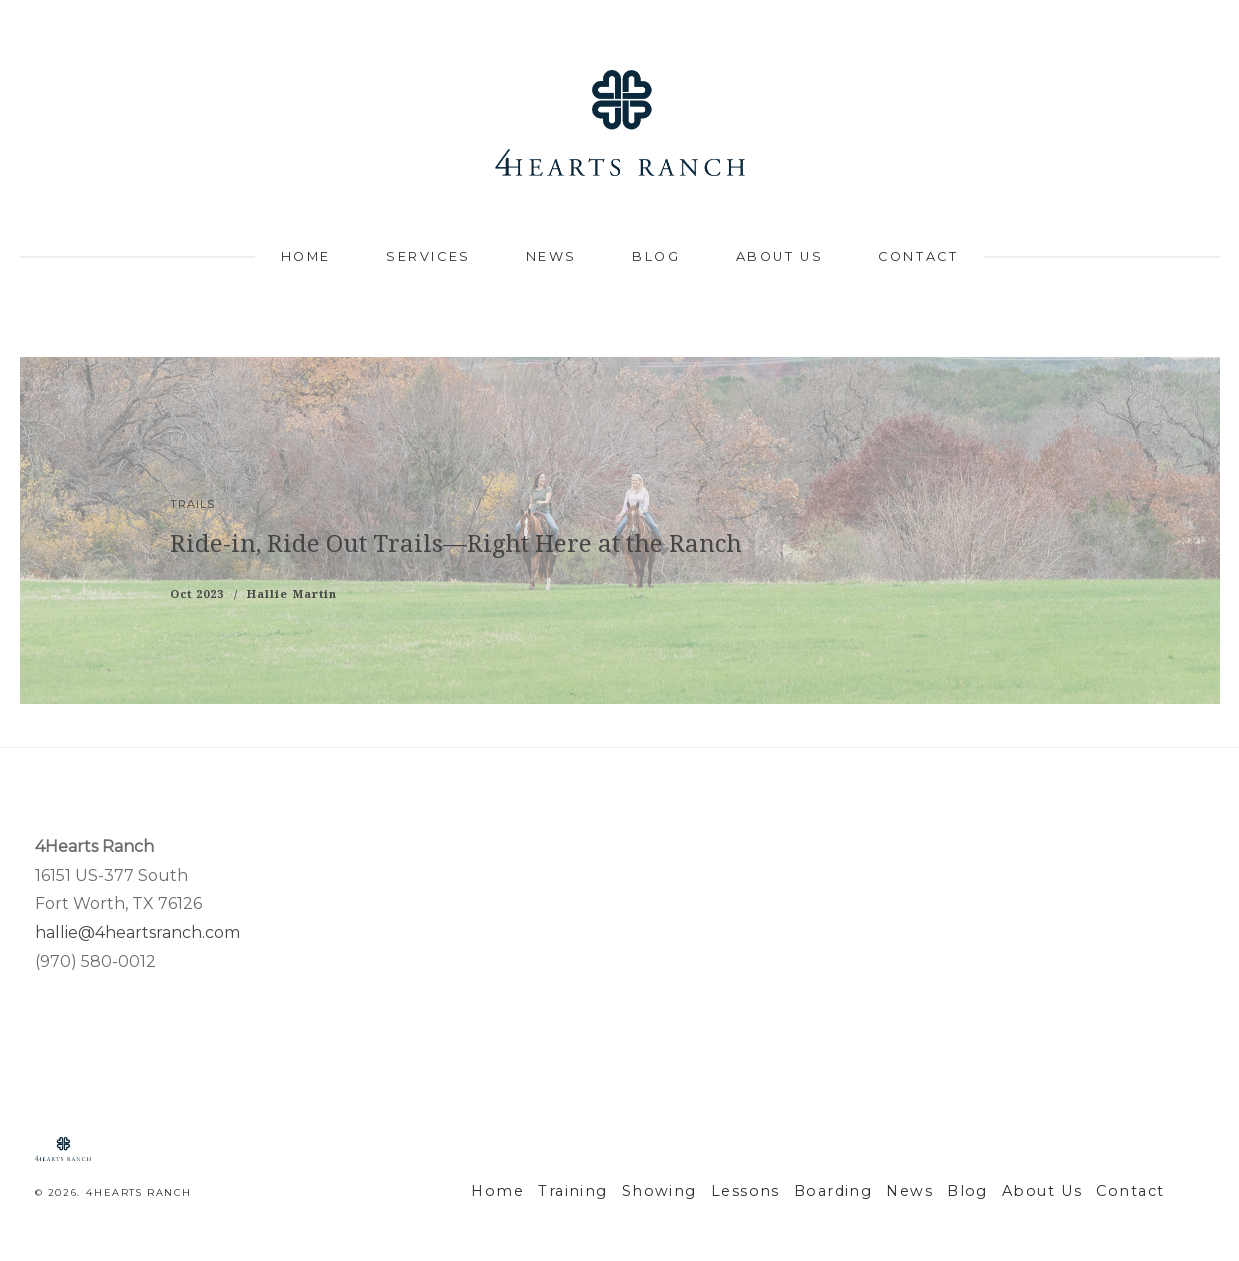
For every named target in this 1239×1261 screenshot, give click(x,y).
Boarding (866, 1191)
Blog (656, 256)
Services (428, 256)
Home (306, 256)
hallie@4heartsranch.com (137, 932)
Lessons (787, 1191)
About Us (779, 256)
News (551, 256)
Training (633, 1191)
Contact (918, 256)
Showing (710, 1191)
